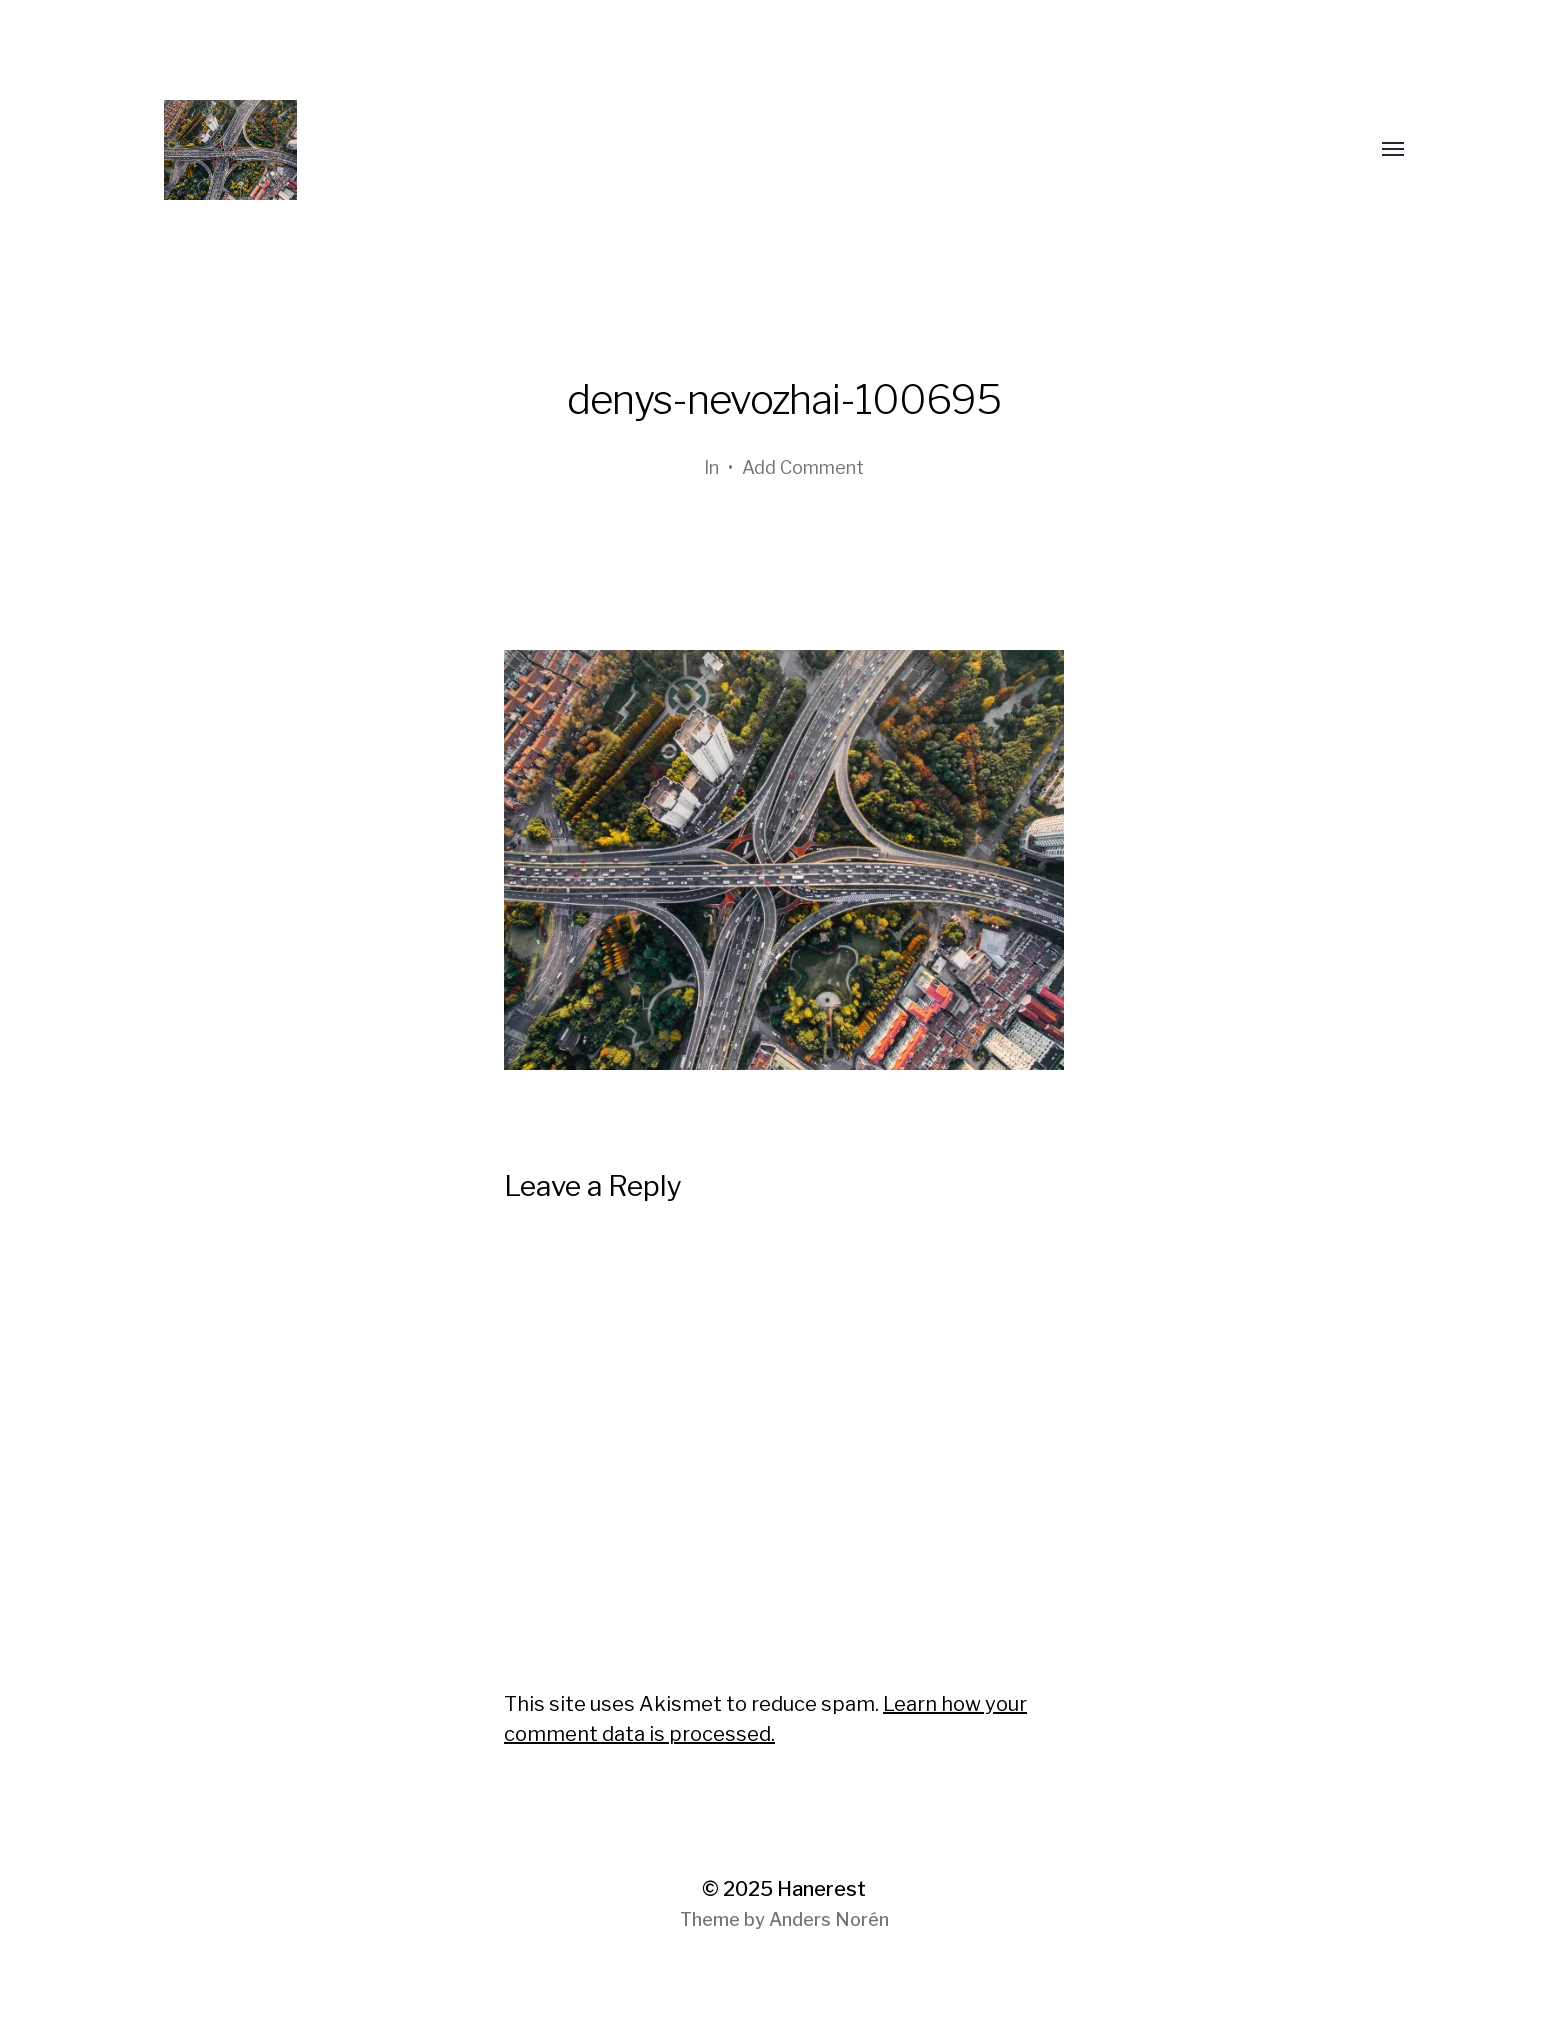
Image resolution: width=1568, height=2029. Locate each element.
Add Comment (803, 467)
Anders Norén (829, 1919)
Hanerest (821, 1889)
